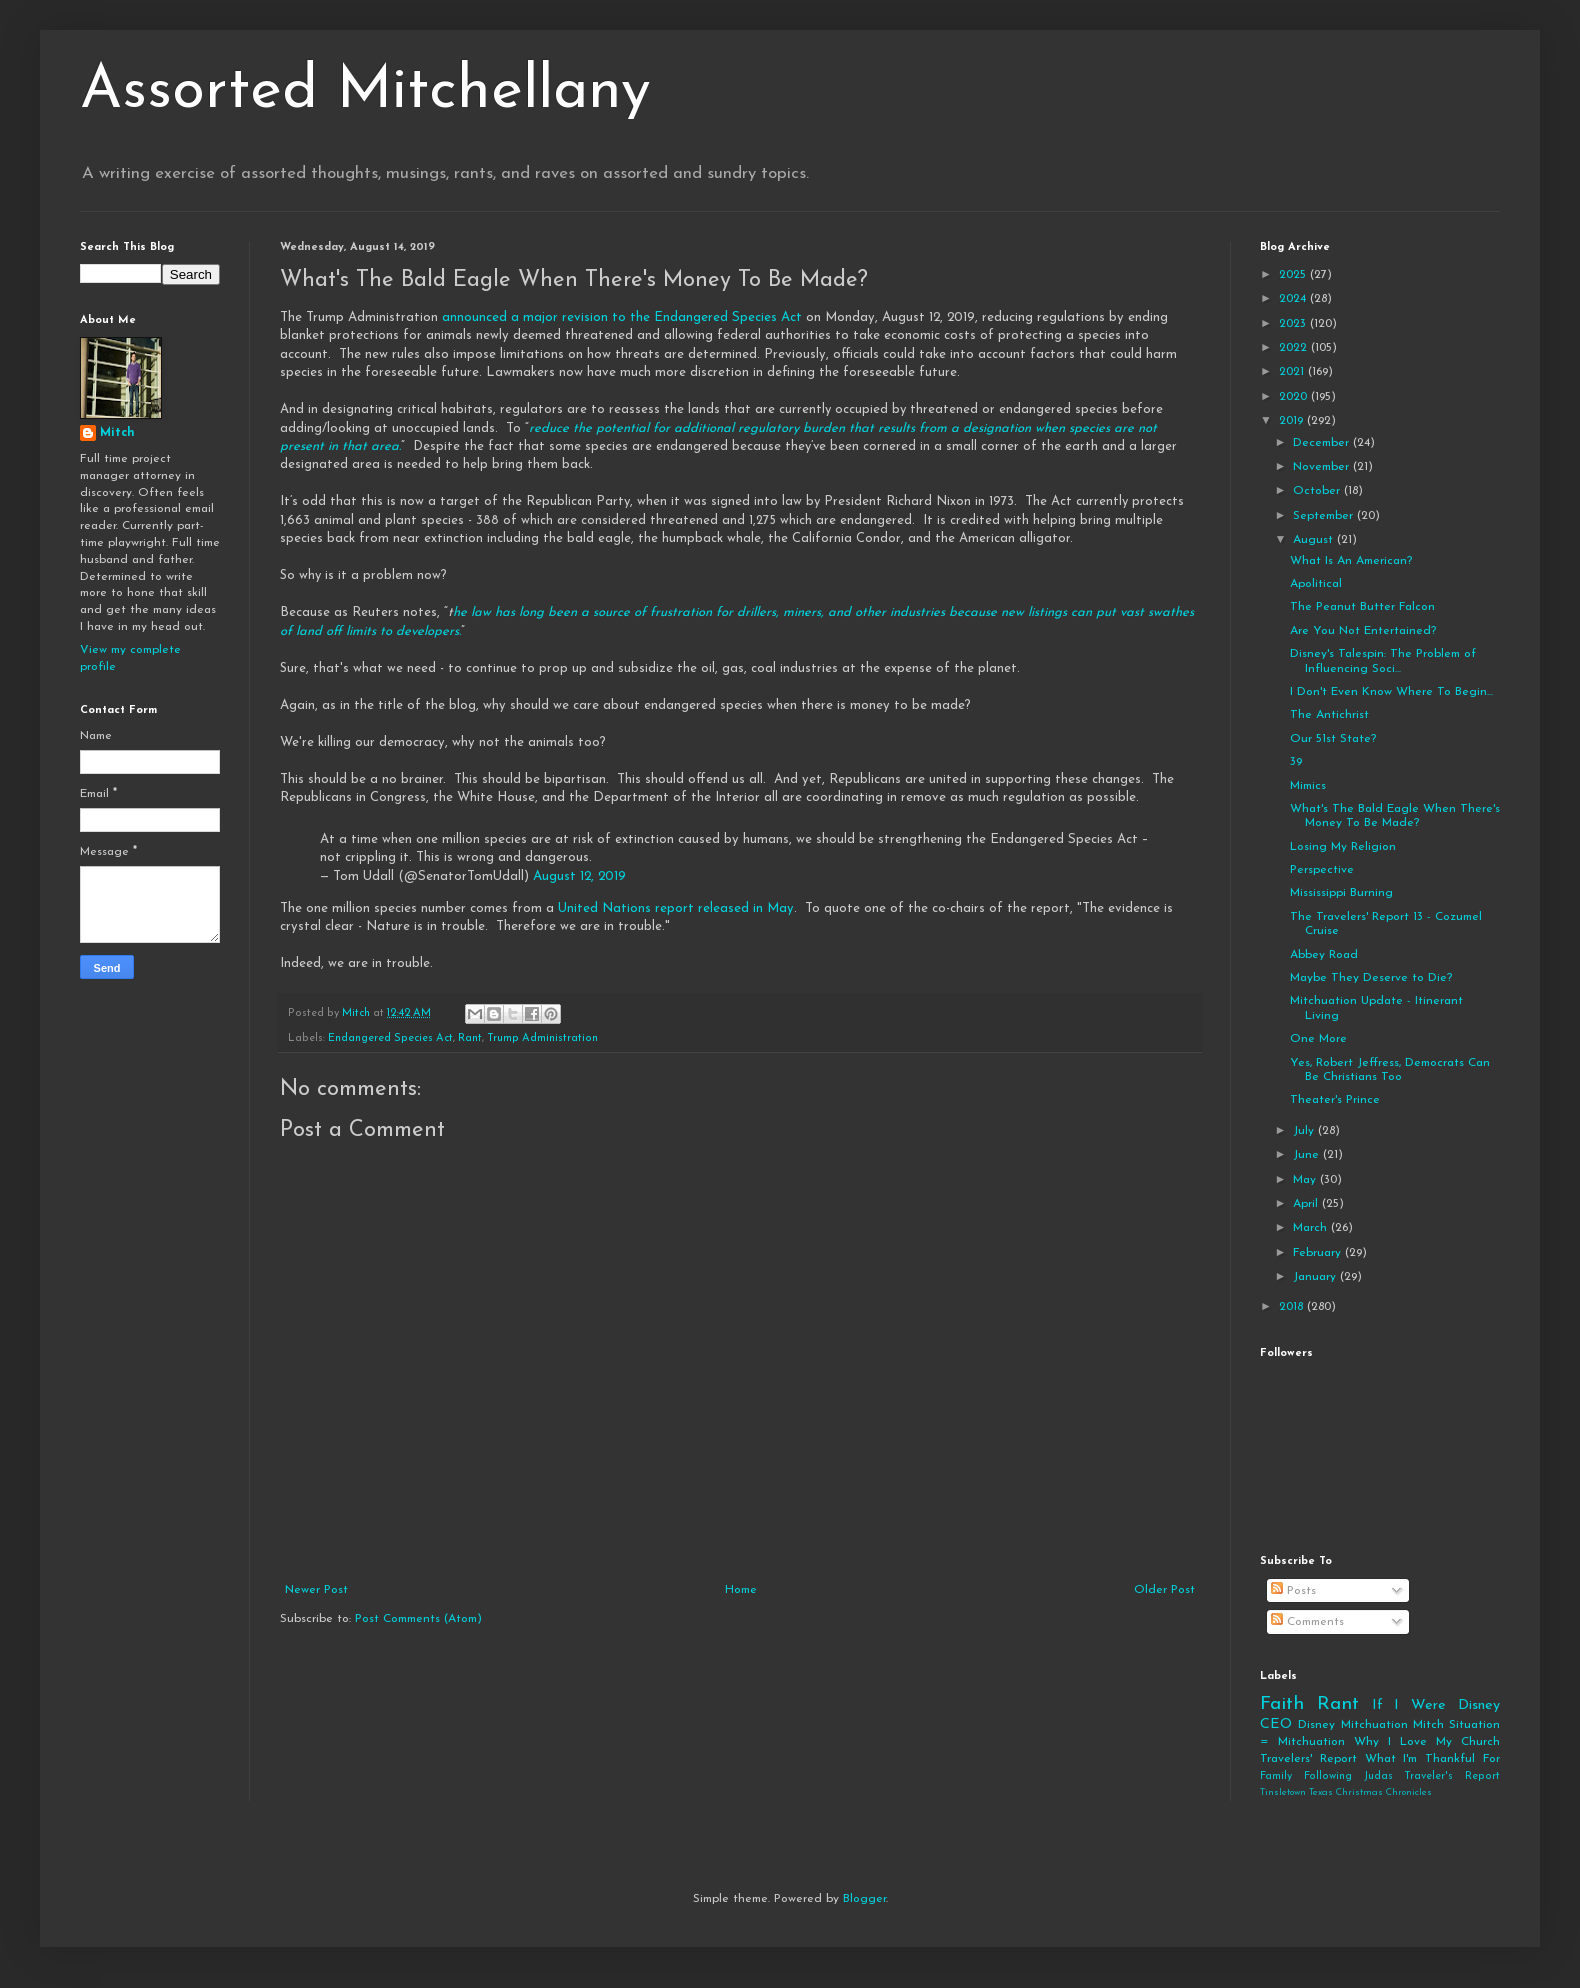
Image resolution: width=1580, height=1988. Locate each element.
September (1325, 516)
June (1308, 1155)
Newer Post (316, 1590)
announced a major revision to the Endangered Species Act (624, 317)
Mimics (1308, 786)
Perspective (1322, 870)
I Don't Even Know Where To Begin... (1391, 692)
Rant (470, 1038)
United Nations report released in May (676, 908)
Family (1276, 1776)
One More (1318, 1039)
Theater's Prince (1335, 1100)
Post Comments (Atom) (418, 1619)
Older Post (1164, 1590)
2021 (1293, 372)
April (1307, 1204)
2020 (1295, 397)
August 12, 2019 (579, 876)
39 (1296, 762)
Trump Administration (542, 1038)
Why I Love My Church (1427, 1742)
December (1323, 443)
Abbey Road (1324, 955)
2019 (1293, 421)
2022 (1295, 348)
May (1306, 1180)
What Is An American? (1351, 561)
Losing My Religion (1343, 847)
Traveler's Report (1452, 1776)
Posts (1293, 1591)
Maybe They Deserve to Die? (1371, 978)
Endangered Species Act (390, 1038)
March (1312, 1228)
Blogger (864, 1899)
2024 (1294, 299)
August (1315, 540)
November (1323, 467)
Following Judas (1348, 1776)
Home (741, 1590)
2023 (1294, 324)
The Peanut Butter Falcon (1362, 607)
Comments (1307, 1622)
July (1305, 1131)
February (1319, 1253)
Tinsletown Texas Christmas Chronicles (1346, 1792)
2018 (1293, 1307)
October (1318, 491)
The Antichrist (1329, 715)
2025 (1294, 275)
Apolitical (1316, 584)
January (1316, 1277)
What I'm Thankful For (1432, 1759)
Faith (1282, 1704)
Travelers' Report (1308, 1759)
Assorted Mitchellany (365, 92)
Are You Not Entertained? (1363, 631)
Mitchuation (1374, 1725)
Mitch (117, 433)
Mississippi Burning (1341, 893)
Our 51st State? (1333, 739)
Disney (1316, 1725)
